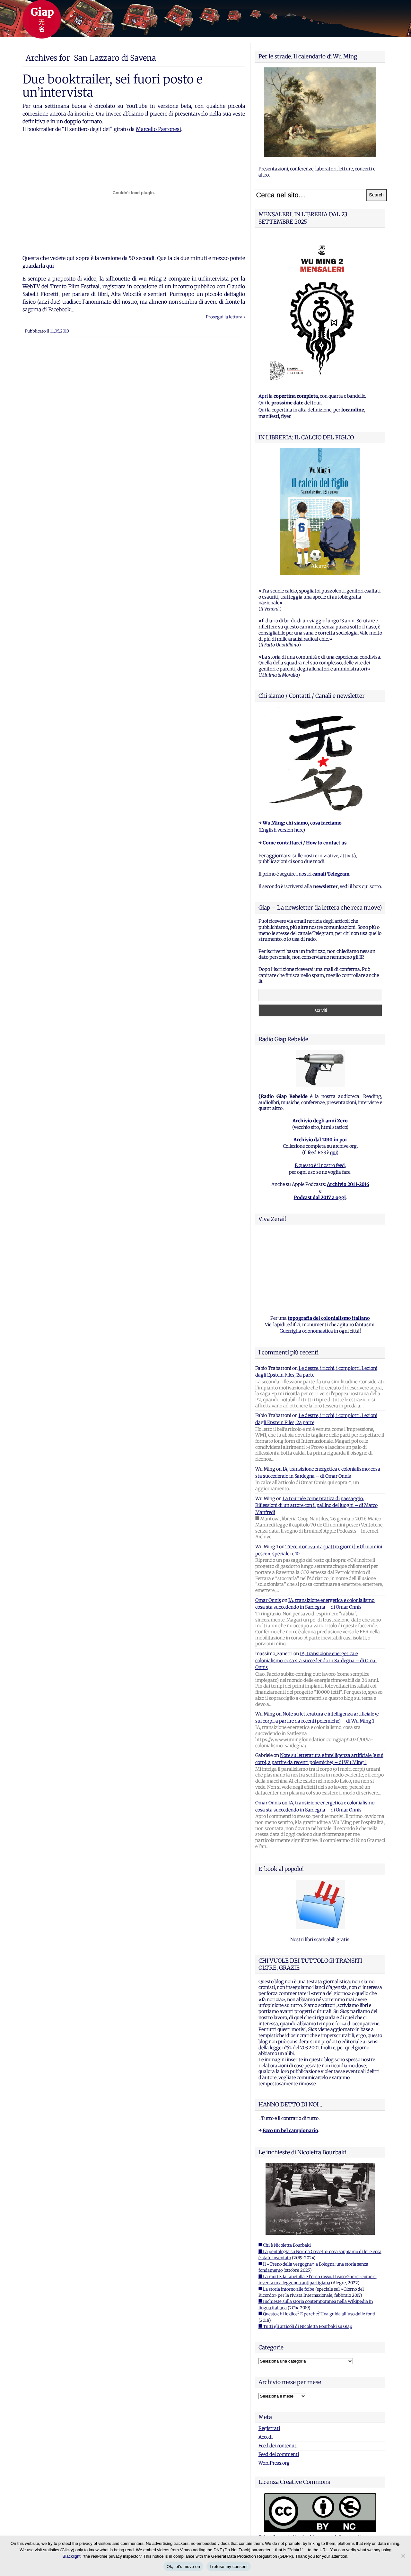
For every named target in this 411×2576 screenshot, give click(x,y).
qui (50, 266)
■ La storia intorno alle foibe (286, 2289)
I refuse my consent (229, 2566)
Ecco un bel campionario (290, 2130)
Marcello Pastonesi (158, 129)
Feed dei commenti (278, 2454)
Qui (262, 403)
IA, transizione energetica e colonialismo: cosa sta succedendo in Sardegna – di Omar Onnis (316, 1660)
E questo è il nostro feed (320, 1165)
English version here (281, 830)
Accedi (265, 2437)
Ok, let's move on (183, 2566)
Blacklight (72, 2556)
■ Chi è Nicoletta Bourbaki (284, 2245)
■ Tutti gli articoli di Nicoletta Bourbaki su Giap (305, 2326)
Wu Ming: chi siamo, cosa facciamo (302, 823)
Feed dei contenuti (278, 2446)
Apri (263, 396)
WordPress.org (274, 2463)
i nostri (322, 874)
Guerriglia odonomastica (306, 1331)
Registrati (269, 2428)
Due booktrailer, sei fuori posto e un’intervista (112, 85)
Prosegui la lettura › (225, 317)
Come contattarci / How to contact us (304, 843)
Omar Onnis (268, 1600)
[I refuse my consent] (403, 2556)
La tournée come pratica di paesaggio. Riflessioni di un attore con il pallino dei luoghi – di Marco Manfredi (316, 1505)
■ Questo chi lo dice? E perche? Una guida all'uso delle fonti (316, 2314)
